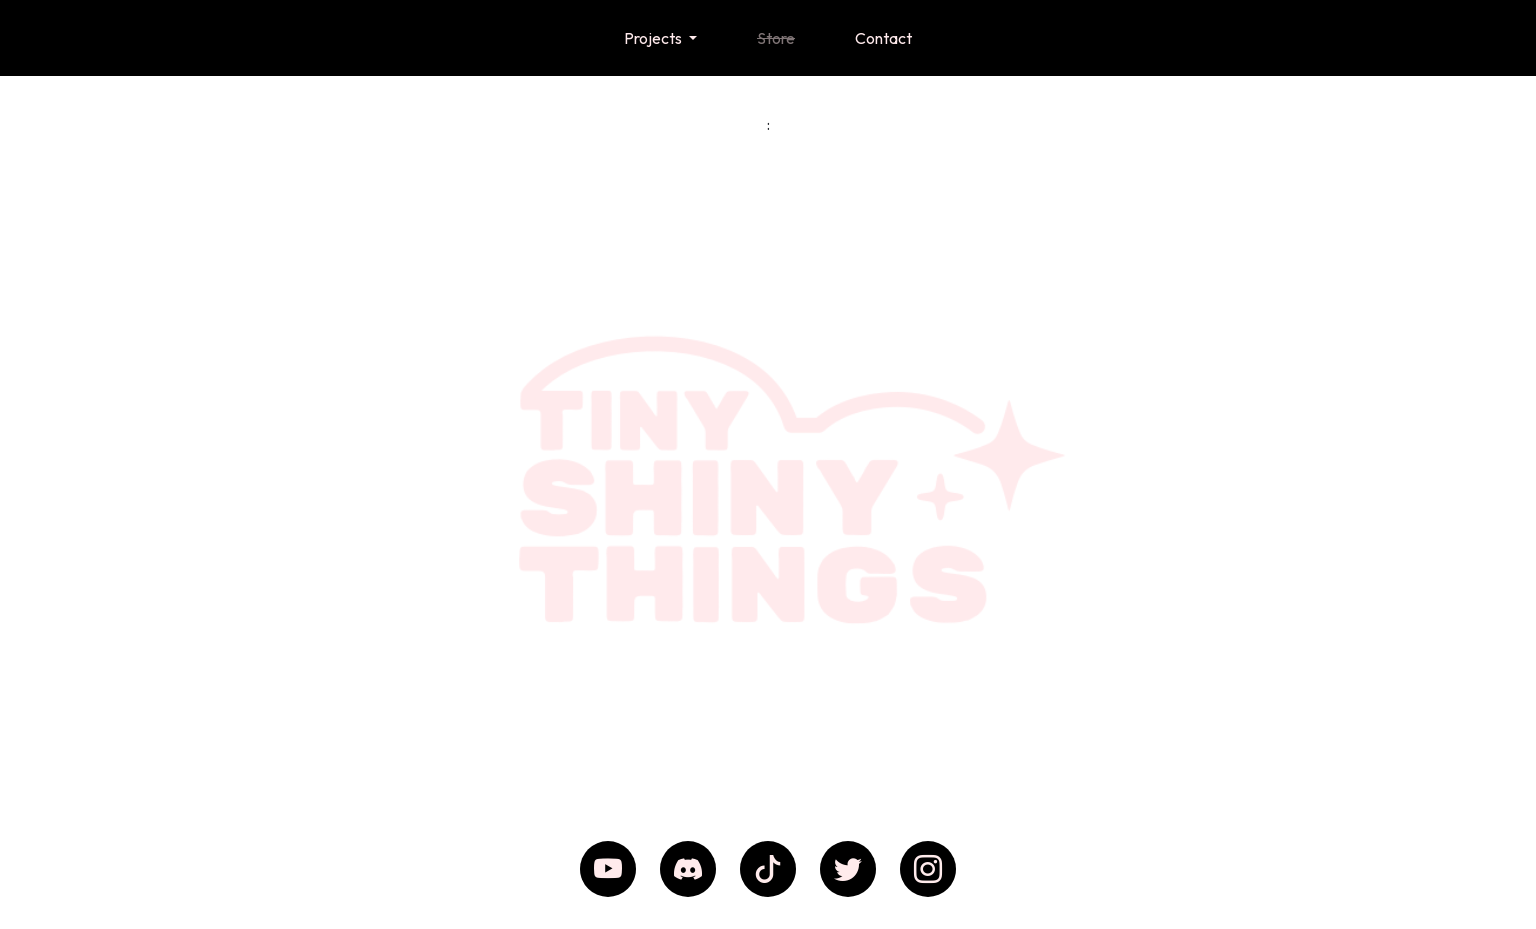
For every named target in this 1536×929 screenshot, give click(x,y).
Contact (883, 38)
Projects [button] (654, 38)
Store (776, 38)
